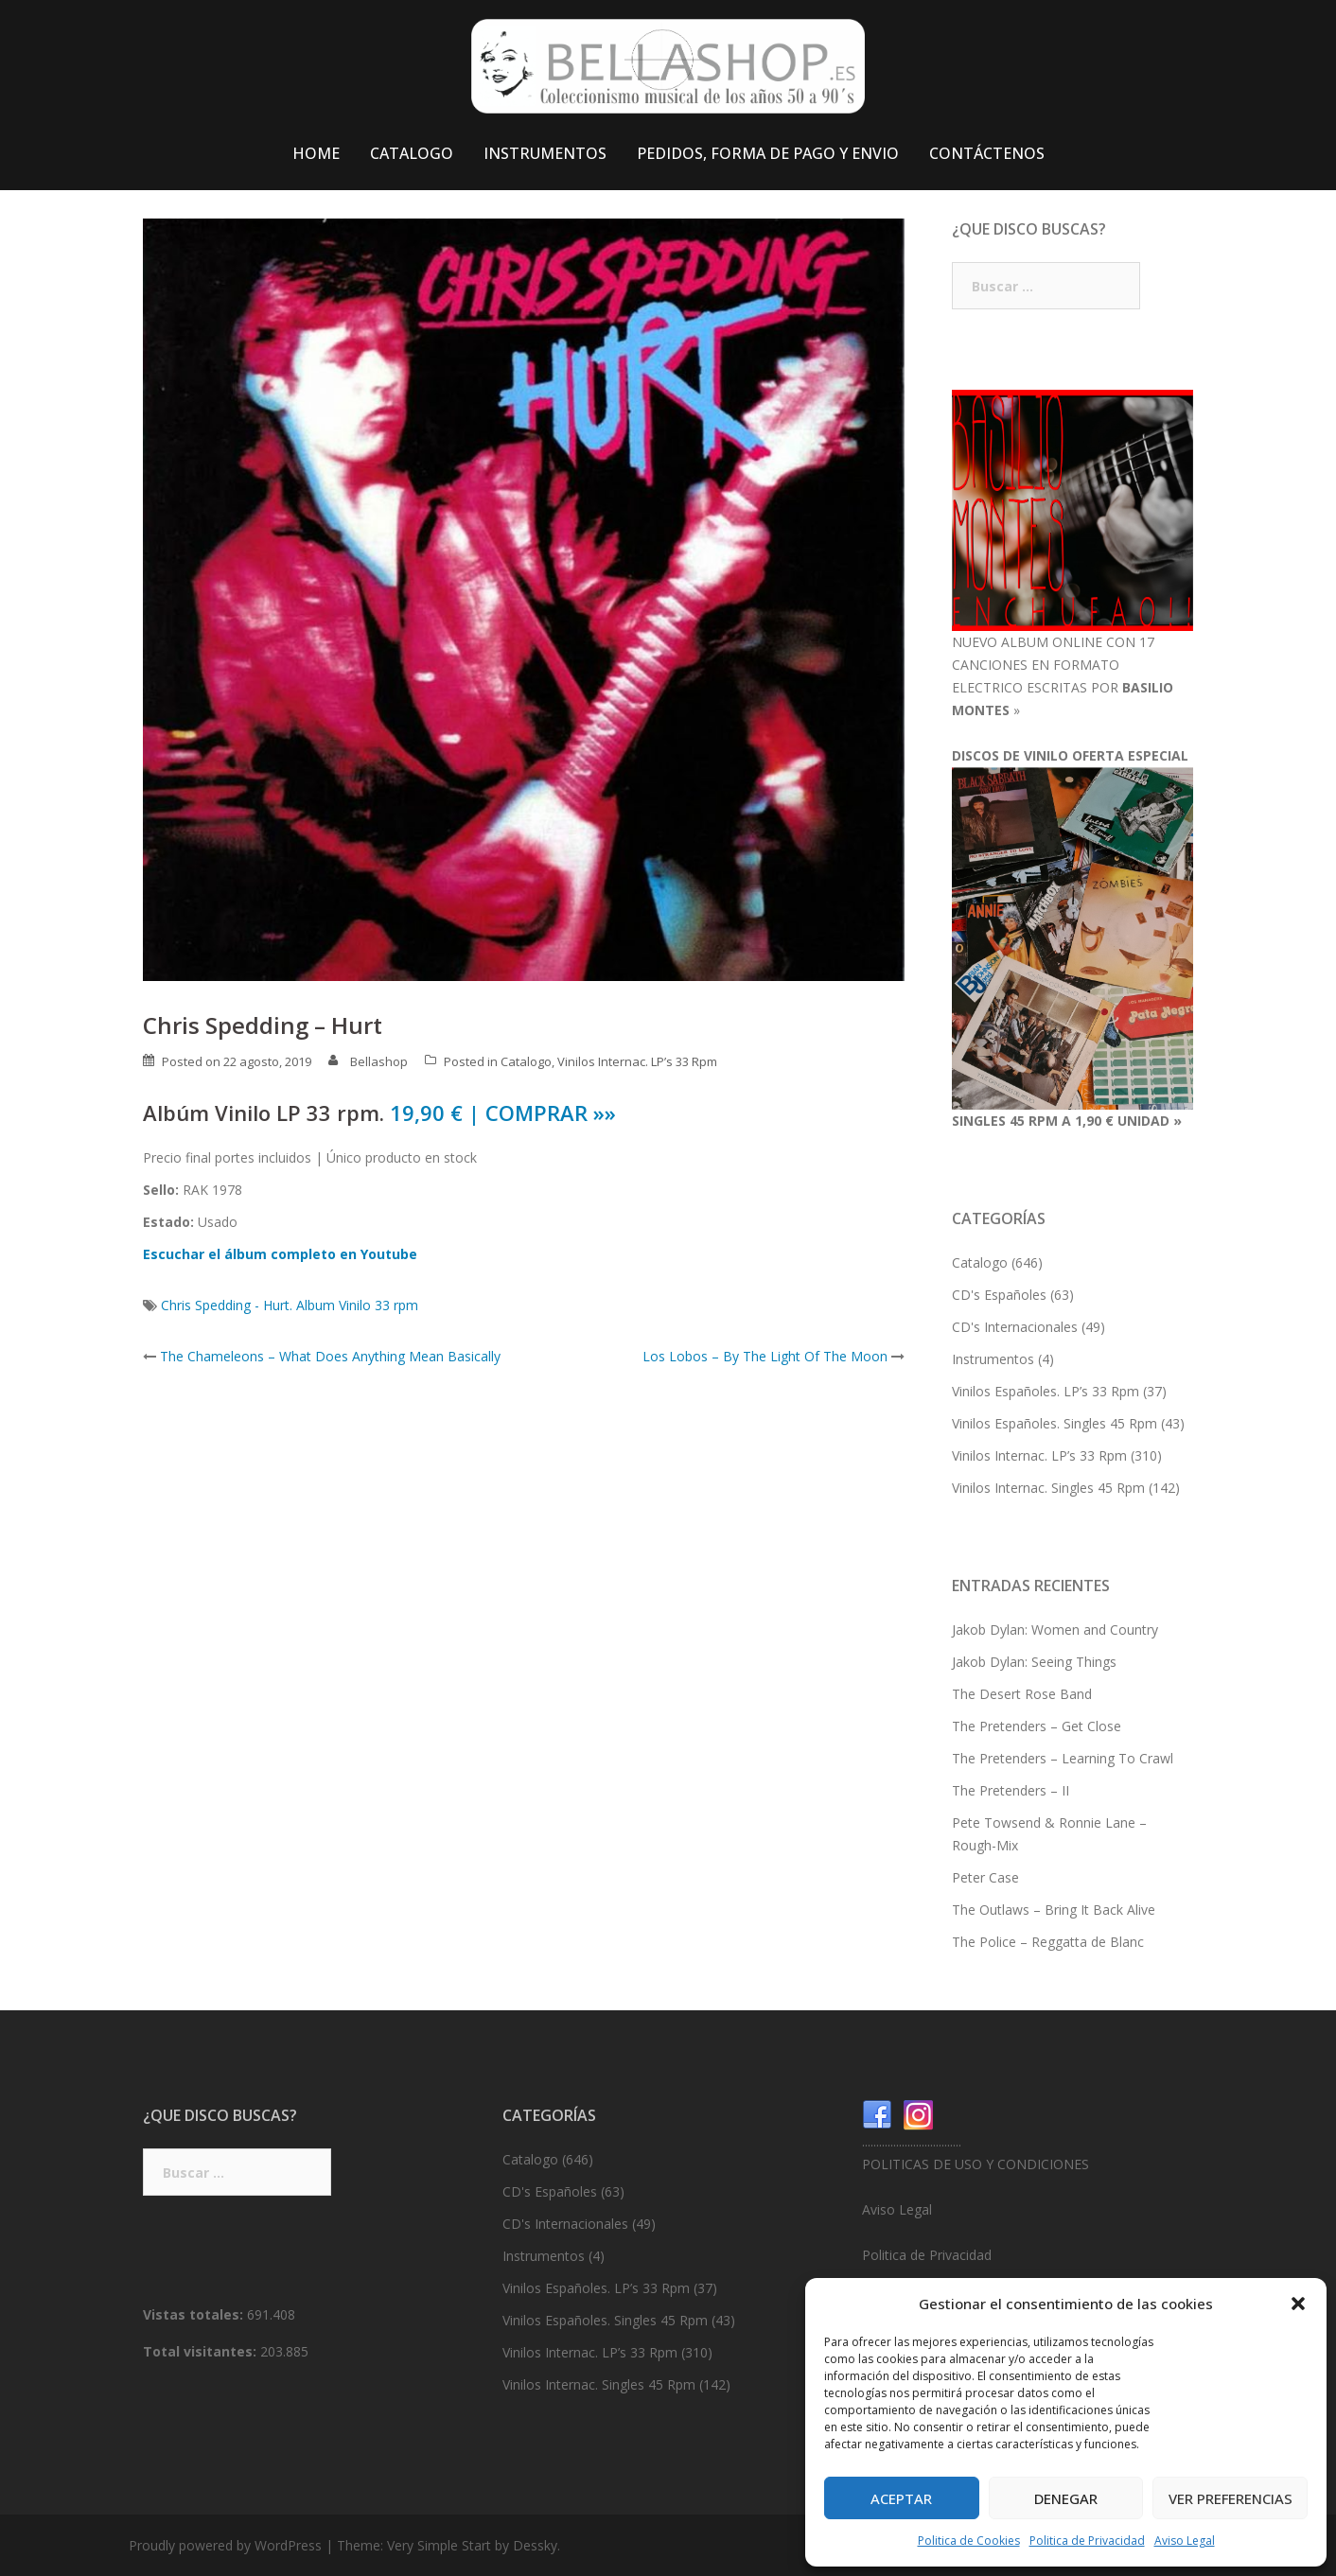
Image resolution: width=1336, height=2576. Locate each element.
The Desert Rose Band (1022, 1694)
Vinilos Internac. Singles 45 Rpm (1048, 1488)
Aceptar (901, 2498)
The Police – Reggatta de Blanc (1048, 1942)
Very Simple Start (439, 2545)
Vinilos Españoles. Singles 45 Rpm (1054, 1423)
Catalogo (526, 1061)
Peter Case (985, 1877)
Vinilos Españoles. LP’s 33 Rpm (1045, 1391)
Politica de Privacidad (1087, 2540)
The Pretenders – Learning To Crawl (1062, 1758)
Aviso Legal (1184, 2540)
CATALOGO (411, 153)
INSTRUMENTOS (544, 153)
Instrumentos (993, 1359)
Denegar (1066, 2498)
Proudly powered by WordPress (225, 2545)
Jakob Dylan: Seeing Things (1034, 1662)
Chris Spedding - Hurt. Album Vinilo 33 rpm (289, 1305)
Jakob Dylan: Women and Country (1055, 1629)
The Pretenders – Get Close (1036, 1726)
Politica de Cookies (969, 2540)
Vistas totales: (195, 2314)
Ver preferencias (1230, 2498)
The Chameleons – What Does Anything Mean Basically (330, 1356)
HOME (316, 153)
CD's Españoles (999, 1295)
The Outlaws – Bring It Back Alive (1053, 1910)
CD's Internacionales (1015, 1327)
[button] (1298, 2303)
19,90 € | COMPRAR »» (503, 1112)
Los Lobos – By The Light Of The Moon (765, 1356)
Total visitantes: (201, 2351)
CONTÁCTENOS (987, 153)
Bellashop (379, 1061)
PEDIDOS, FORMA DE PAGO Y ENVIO (768, 153)
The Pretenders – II (1010, 1790)
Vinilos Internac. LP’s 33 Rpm (637, 1061)
